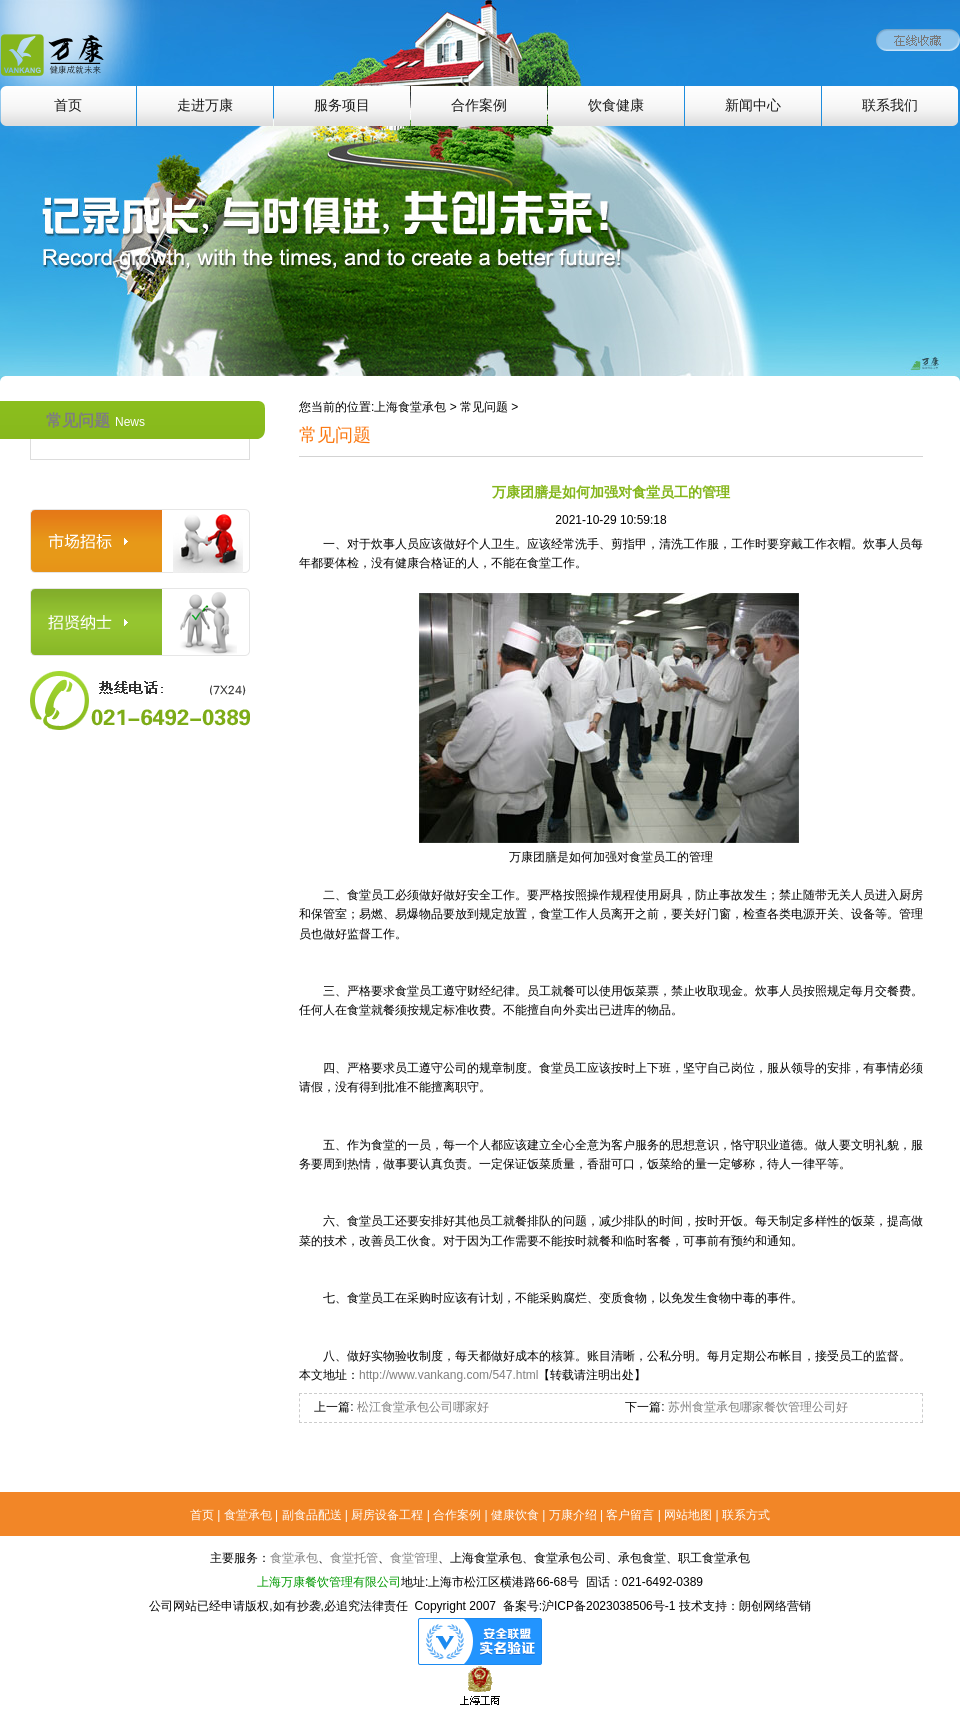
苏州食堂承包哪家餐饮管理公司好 (755, 1407)
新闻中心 (753, 105)
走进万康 (205, 105)
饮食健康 (616, 105)
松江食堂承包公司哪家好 (421, 1407)
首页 (68, 105)
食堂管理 (414, 1558)
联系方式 (746, 1515)
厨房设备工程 (387, 1515)
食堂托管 (354, 1558)
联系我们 (890, 105)
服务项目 (342, 105)
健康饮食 (515, 1515)
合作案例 (479, 105)
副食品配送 (312, 1515)
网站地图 (688, 1515)
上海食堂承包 (410, 407)
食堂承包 (248, 1515)
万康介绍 (573, 1515)
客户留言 (630, 1515)
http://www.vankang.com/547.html (448, 1375)
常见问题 (95, 420)
